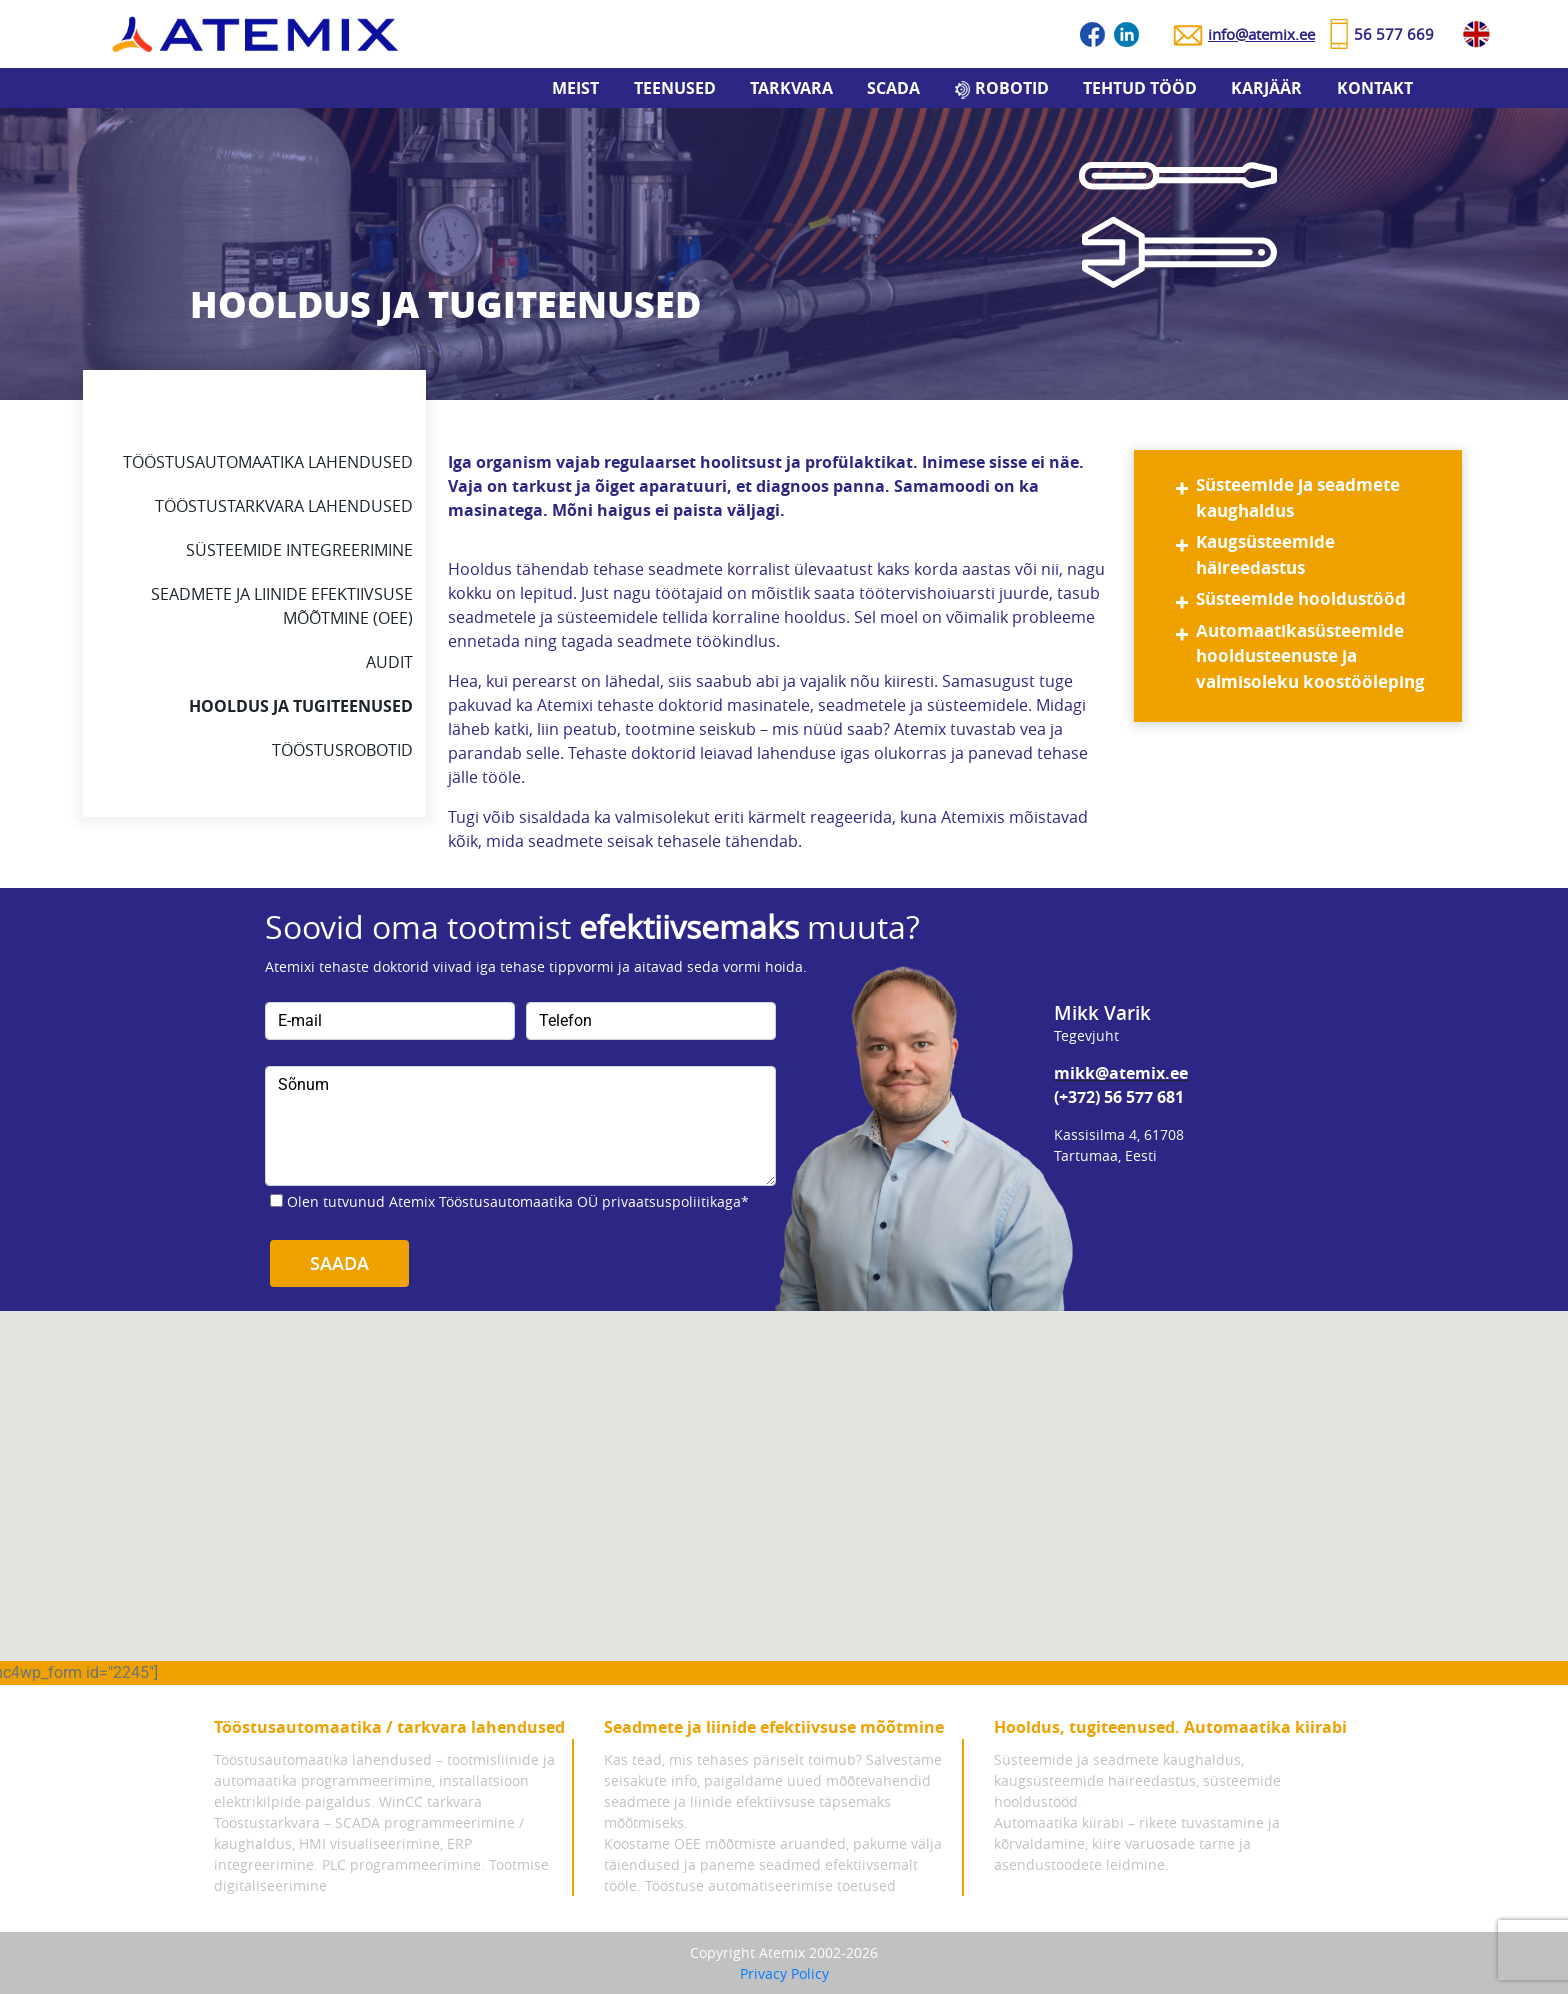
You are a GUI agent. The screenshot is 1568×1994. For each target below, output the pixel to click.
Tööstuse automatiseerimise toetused (770, 1885)
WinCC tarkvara (430, 1801)
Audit (389, 662)
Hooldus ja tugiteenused (301, 706)
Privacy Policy (784, 1973)
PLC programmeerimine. (403, 1864)
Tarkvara (791, 88)
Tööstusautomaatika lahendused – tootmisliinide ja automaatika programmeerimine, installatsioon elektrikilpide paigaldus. (384, 1780)
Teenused (675, 88)
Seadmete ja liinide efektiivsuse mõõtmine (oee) (282, 606)
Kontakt (1375, 88)
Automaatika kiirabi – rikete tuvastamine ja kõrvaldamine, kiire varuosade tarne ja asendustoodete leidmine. (1137, 1843)
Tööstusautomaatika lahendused (268, 462)
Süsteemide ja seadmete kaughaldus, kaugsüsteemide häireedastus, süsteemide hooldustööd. (1137, 1780)
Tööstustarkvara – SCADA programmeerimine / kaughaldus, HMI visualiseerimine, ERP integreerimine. (369, 1843)
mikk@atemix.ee (1121, 1073)
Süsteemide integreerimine (299, 550)
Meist (575, 88)
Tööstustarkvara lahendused (284, 506)
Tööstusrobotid (342, 750)
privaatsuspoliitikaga (671, 1201)
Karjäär (1266, 88)
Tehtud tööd (1140, 88)
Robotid (1012, 88)
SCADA (893, 88)
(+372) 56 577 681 (1119, 1097)
